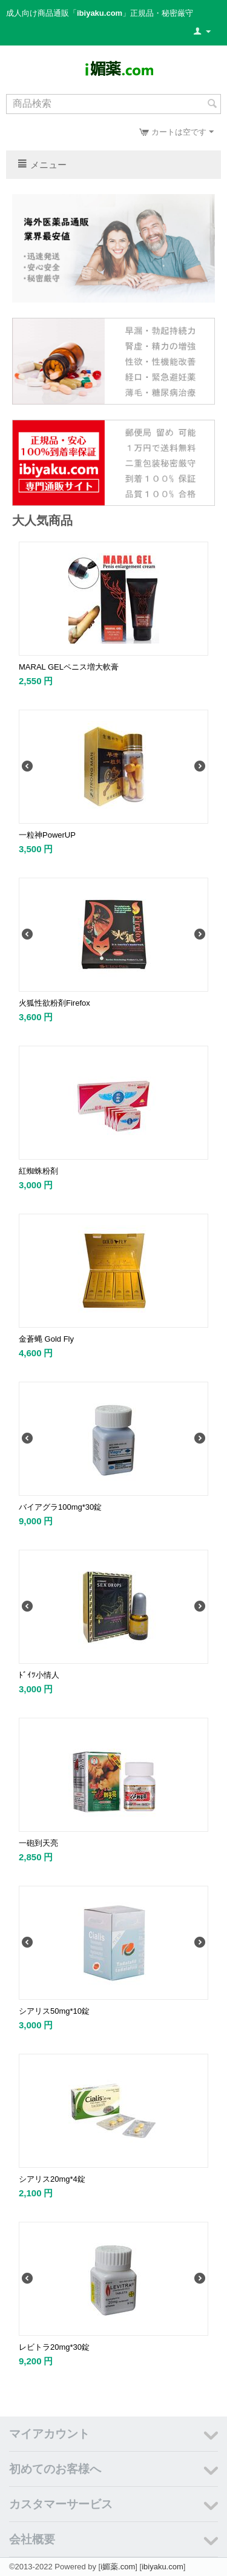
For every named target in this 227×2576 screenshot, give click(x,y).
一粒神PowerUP (47, 834)
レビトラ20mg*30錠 (54, 2347)
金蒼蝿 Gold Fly (46, 1338)
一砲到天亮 (38, 1843)
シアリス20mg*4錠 (52, 2179)
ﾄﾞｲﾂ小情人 (39, 1675)
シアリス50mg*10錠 (54, 2011)
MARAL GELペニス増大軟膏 (69, 666)
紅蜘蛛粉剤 (38, 1170)
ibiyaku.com (162, 2566)
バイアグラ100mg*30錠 (60, 1507)
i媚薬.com (117, 2566)
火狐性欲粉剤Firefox (54, 1002)
